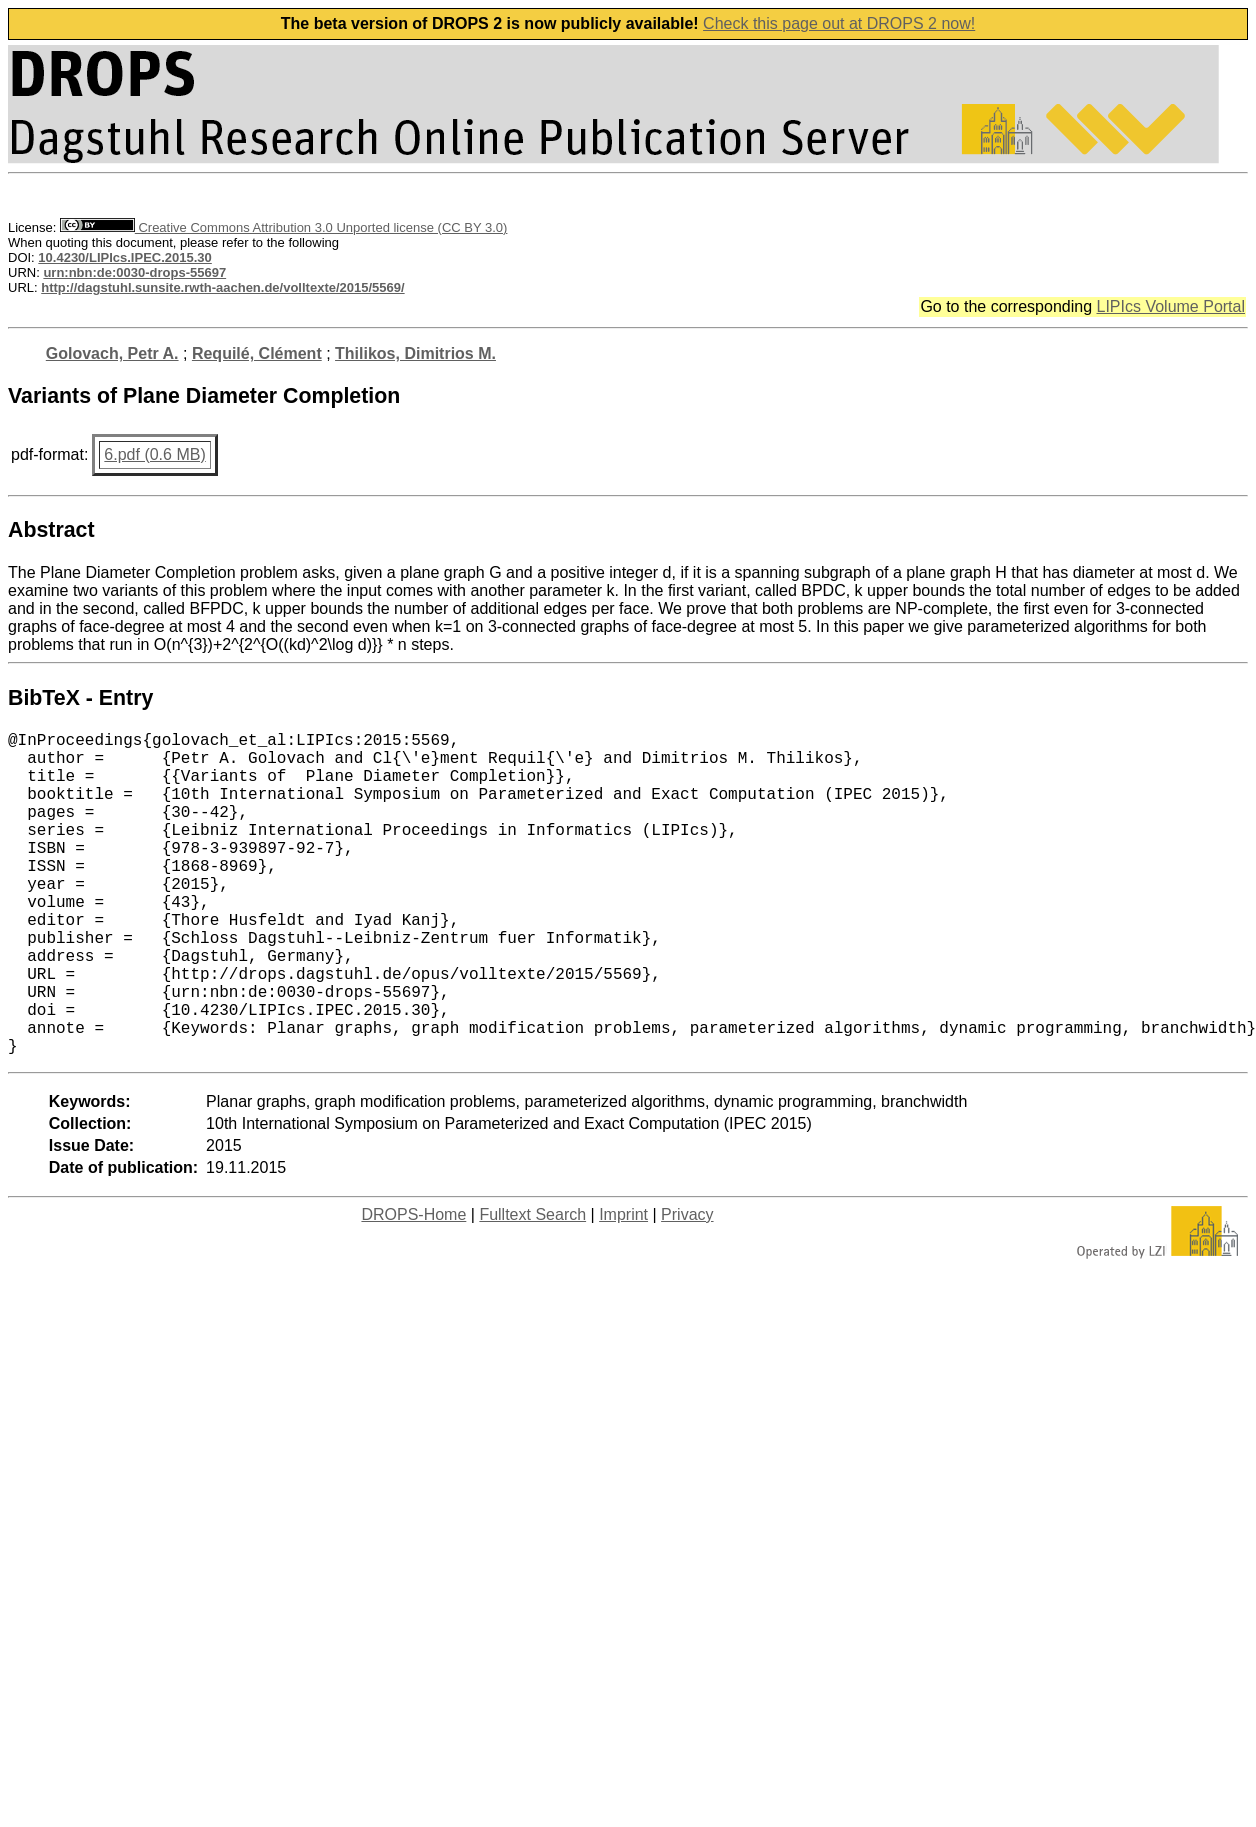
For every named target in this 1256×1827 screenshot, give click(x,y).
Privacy (687, 1286)
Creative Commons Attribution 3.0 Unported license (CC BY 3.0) (283, 227)
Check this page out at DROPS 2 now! (839, 23)
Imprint (623, 1286)
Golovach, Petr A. (112, 353)
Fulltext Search (532, 1286)
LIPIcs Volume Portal (1170, 306)
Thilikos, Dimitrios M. (415, 353)
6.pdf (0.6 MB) (154, 454)
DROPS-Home (413, 1286)
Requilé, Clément (257, 353)
